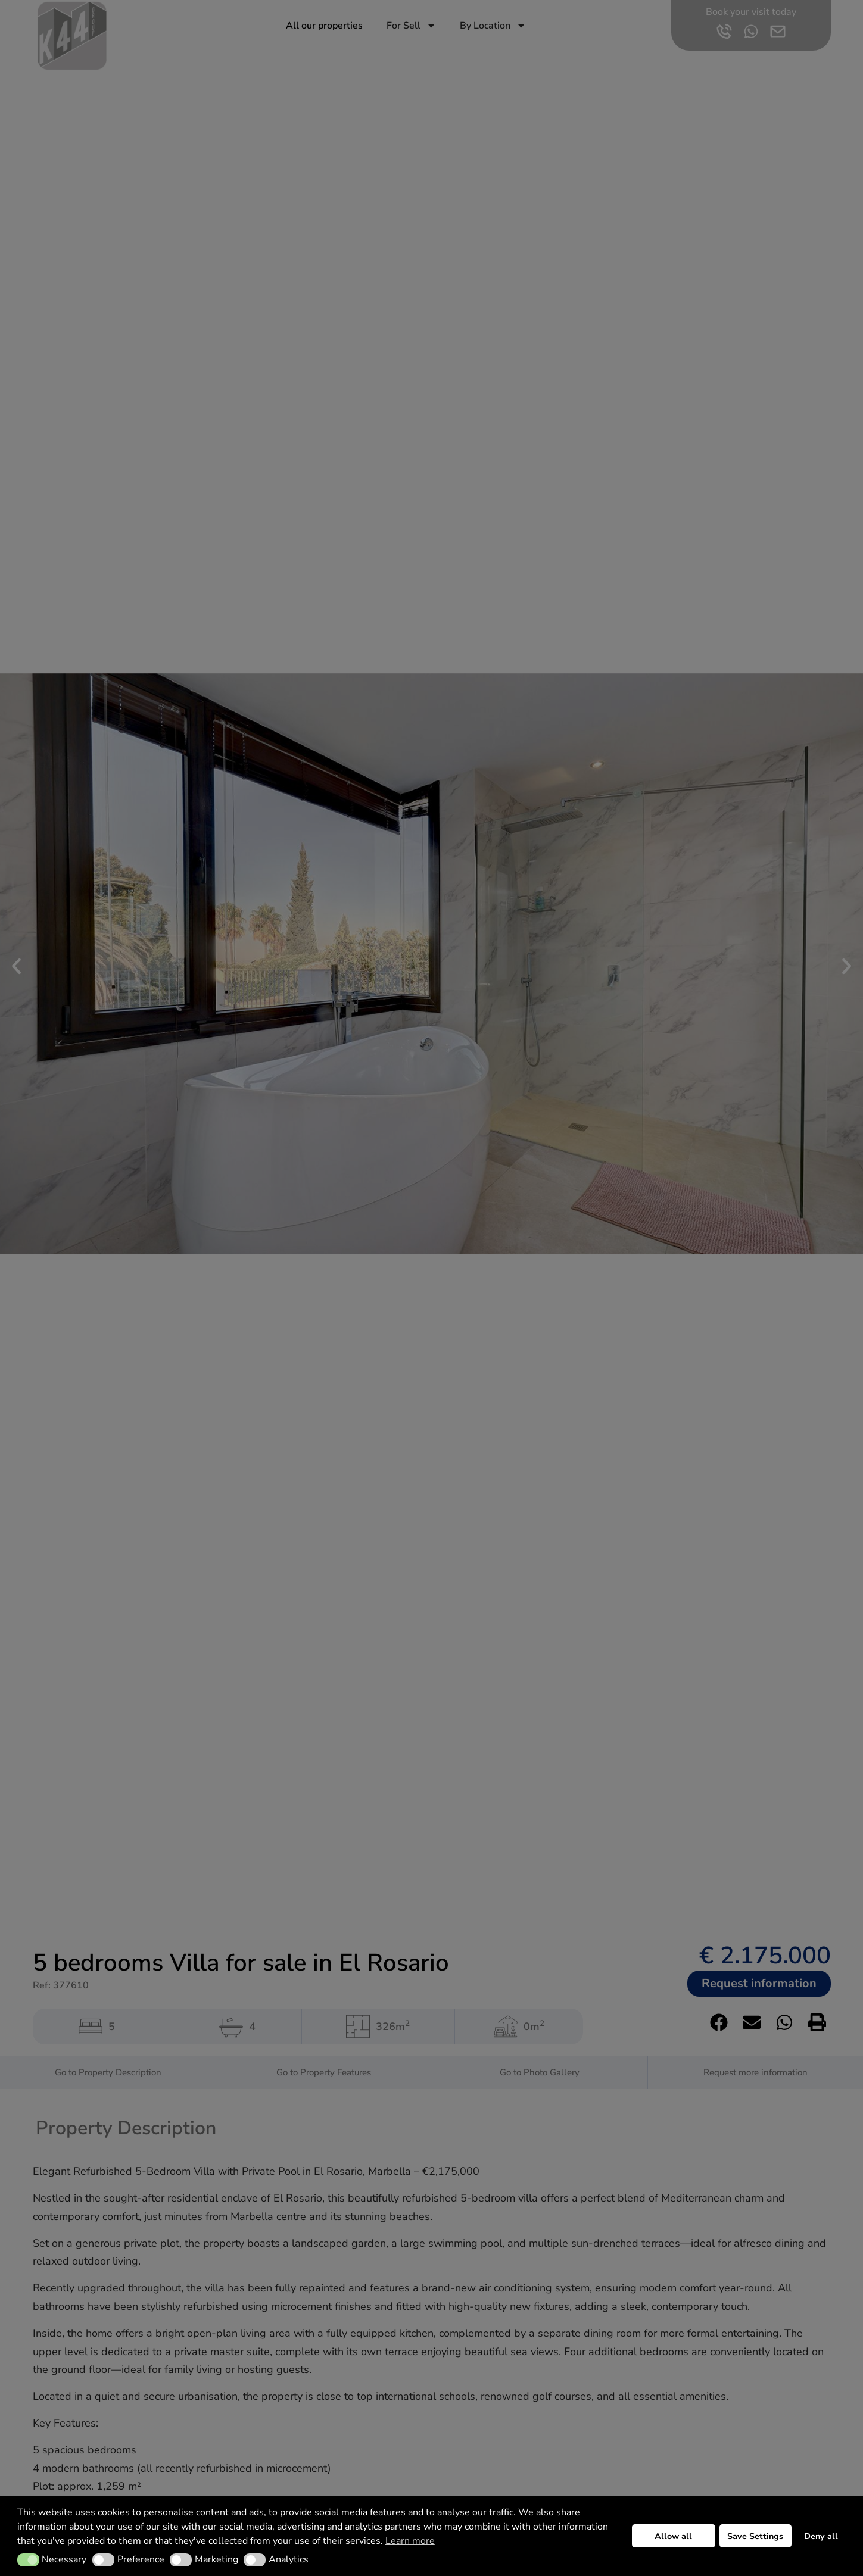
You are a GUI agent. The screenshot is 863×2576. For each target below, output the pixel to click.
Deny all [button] (821, 2536)
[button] (28, 2559)
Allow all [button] (673, 2536)
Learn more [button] (410, 2540)
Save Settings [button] (755, 2536)
